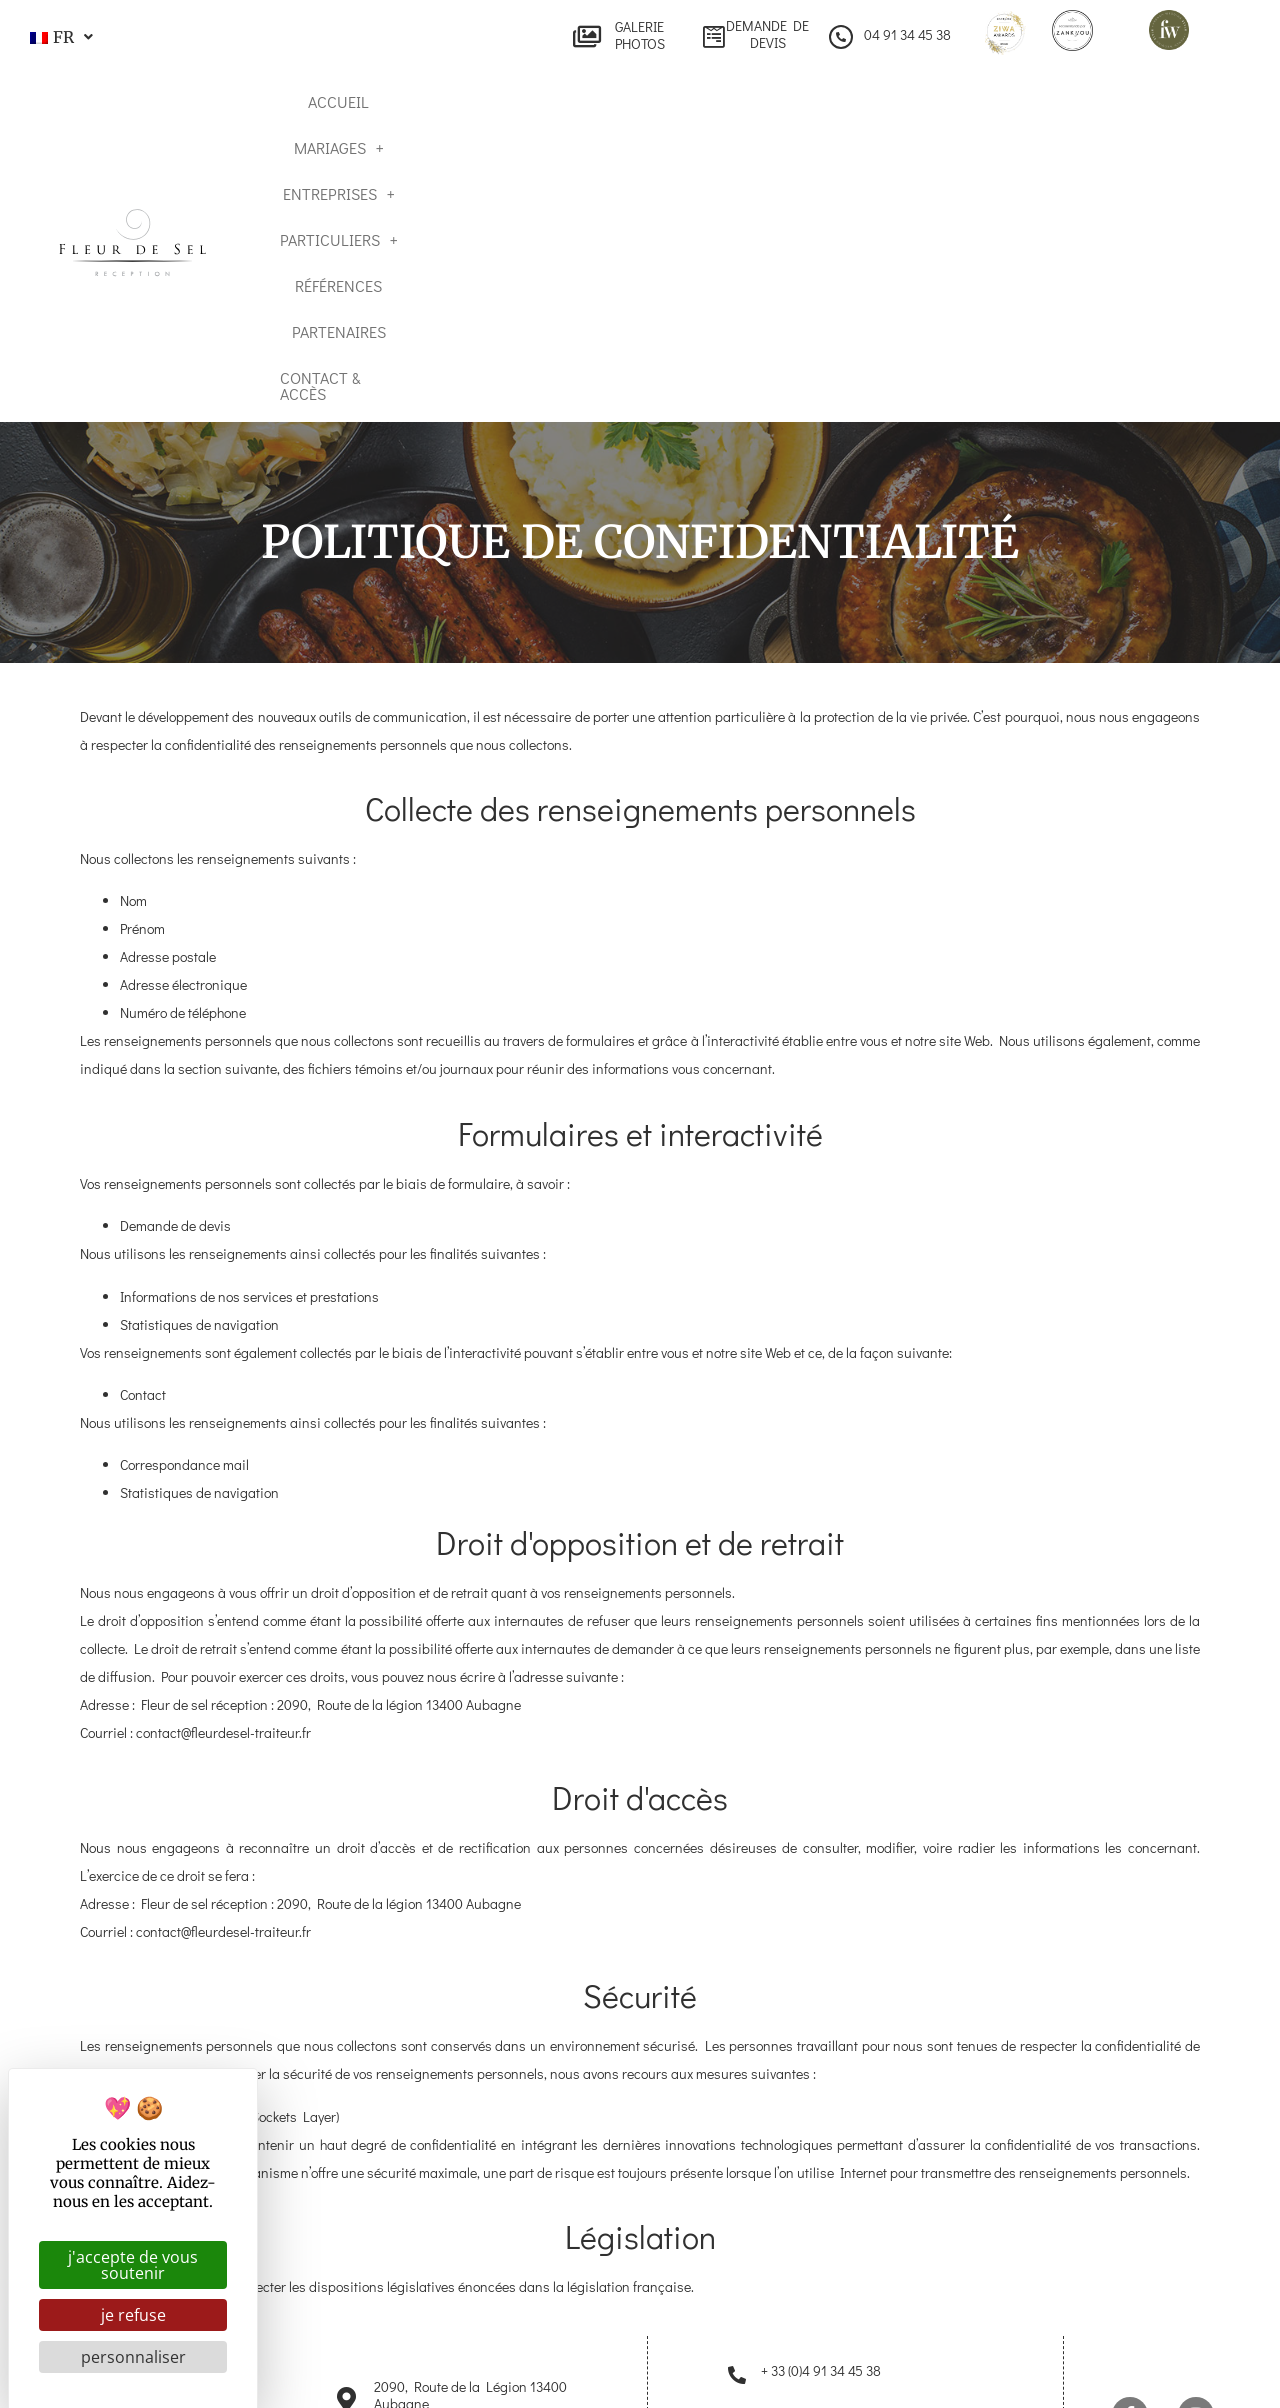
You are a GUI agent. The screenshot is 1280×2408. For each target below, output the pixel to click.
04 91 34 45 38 (907, 34)
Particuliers (746, 167)
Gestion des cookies (1104, 2370)
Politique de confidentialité (917, 2370)
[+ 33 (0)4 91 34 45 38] (737, 2216)
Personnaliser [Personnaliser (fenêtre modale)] (133, 2357)
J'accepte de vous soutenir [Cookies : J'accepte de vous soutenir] (133, 2265)
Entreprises (601, 167)
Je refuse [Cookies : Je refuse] (133, 2315)
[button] (59, 37)
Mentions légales (738, 2370)
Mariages (470, 167)
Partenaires (999, 167)
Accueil (364, 167)
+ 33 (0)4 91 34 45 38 (821, 2211)
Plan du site (608, 2370)
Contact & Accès (1141, 167)
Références (878, 167)
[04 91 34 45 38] (841, 37)
